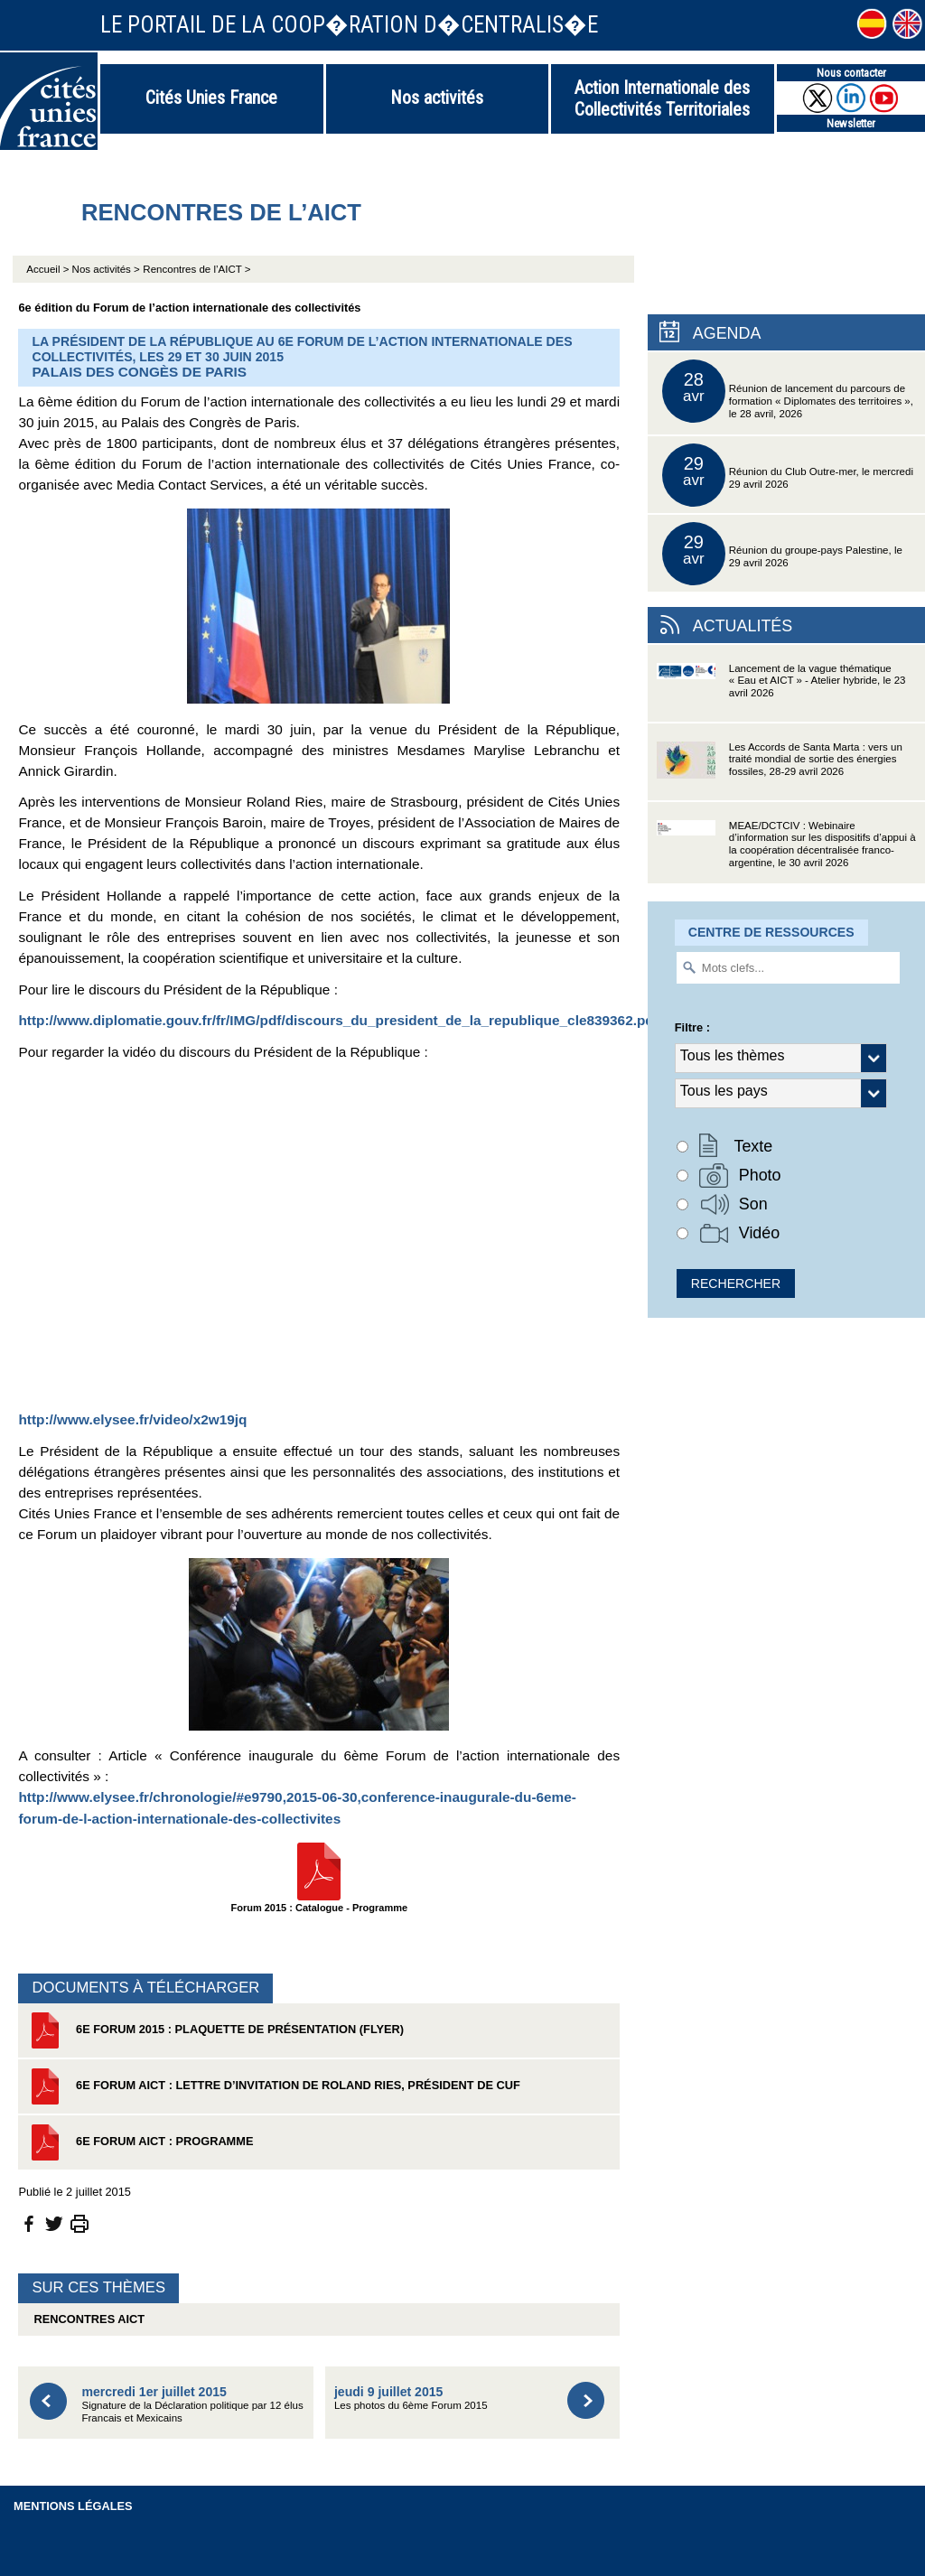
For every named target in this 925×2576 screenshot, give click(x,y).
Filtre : (692, 1027)
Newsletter (851, 123)
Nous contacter (851, 72)
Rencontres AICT (86, 2319)
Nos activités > (106, 269)
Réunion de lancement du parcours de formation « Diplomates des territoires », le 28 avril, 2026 (787, 391)
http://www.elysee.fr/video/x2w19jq (132, 1419)
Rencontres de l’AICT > (196, 269)
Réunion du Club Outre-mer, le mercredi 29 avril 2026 (787, 475)
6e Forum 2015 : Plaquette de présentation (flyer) (215, 2030)
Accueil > (48, 269)
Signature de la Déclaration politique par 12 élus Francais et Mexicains (192, 2404)
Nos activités (436, 97)
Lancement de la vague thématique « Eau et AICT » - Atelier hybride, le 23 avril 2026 (781, 692)
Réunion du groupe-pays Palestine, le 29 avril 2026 (782, 553)
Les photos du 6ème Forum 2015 (411, 2398)
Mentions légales (73, 2506)
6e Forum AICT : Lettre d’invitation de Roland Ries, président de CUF (273, 2086)
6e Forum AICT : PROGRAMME (140, 2142)
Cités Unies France (211, 97)
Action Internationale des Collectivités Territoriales (662, 98)
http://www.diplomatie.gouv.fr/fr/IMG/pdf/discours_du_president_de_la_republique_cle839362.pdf (338, 1020)
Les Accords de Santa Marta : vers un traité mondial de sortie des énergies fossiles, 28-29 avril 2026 (779, 771)
